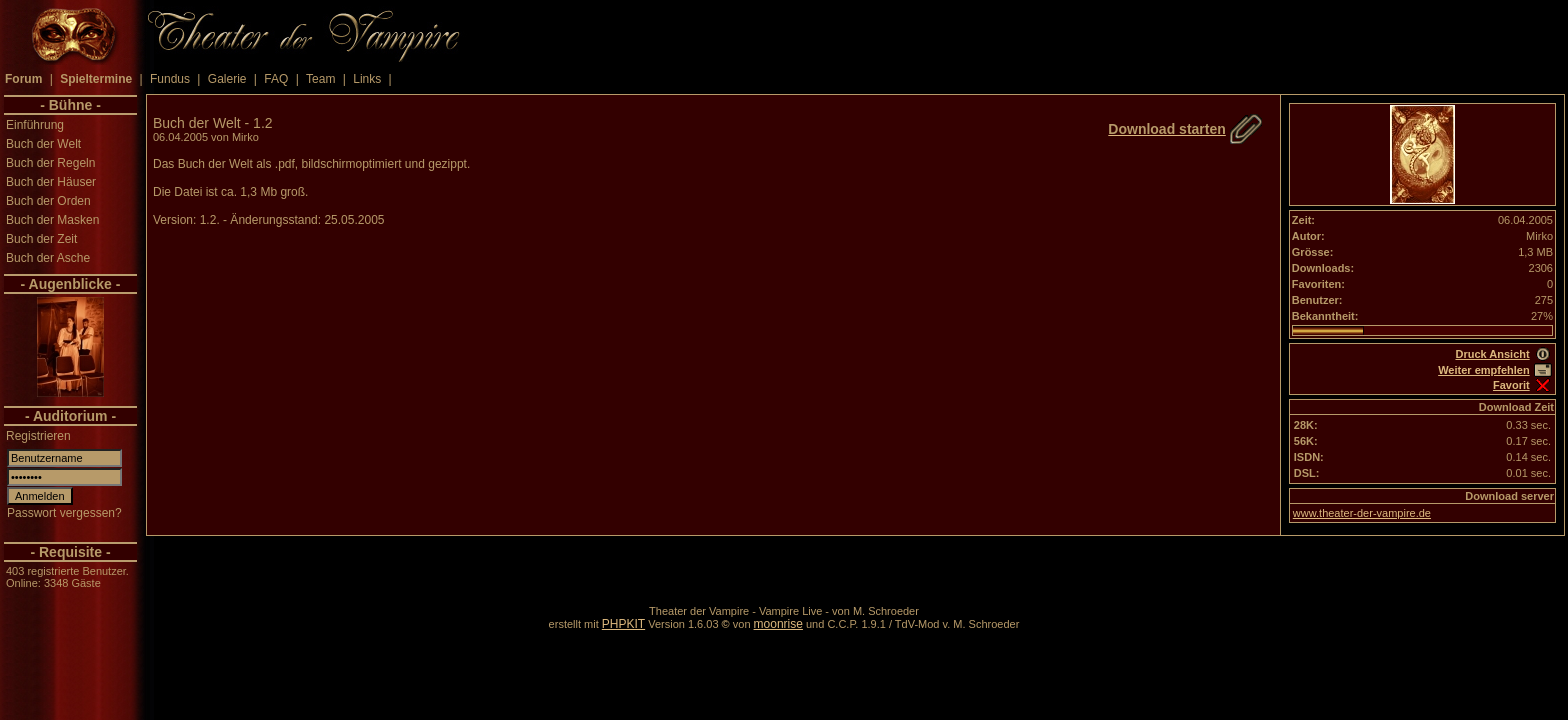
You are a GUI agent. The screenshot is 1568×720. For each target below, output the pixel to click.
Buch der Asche (48, 258)
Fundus (170, 79)
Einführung (35, 125)
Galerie (227, 79)
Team (320, 79)
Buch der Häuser (51, 182)
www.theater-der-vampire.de (1362, 513)
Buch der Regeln (50, 163)
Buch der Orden (48, 201)
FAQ (276, 79)
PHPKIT (623, 624)
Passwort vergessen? (64, 513)
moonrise (778, 624)
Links (367, 79)
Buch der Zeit (41, 239)
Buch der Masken (52, 220)
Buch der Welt (43, 144)
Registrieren (38, 436)
